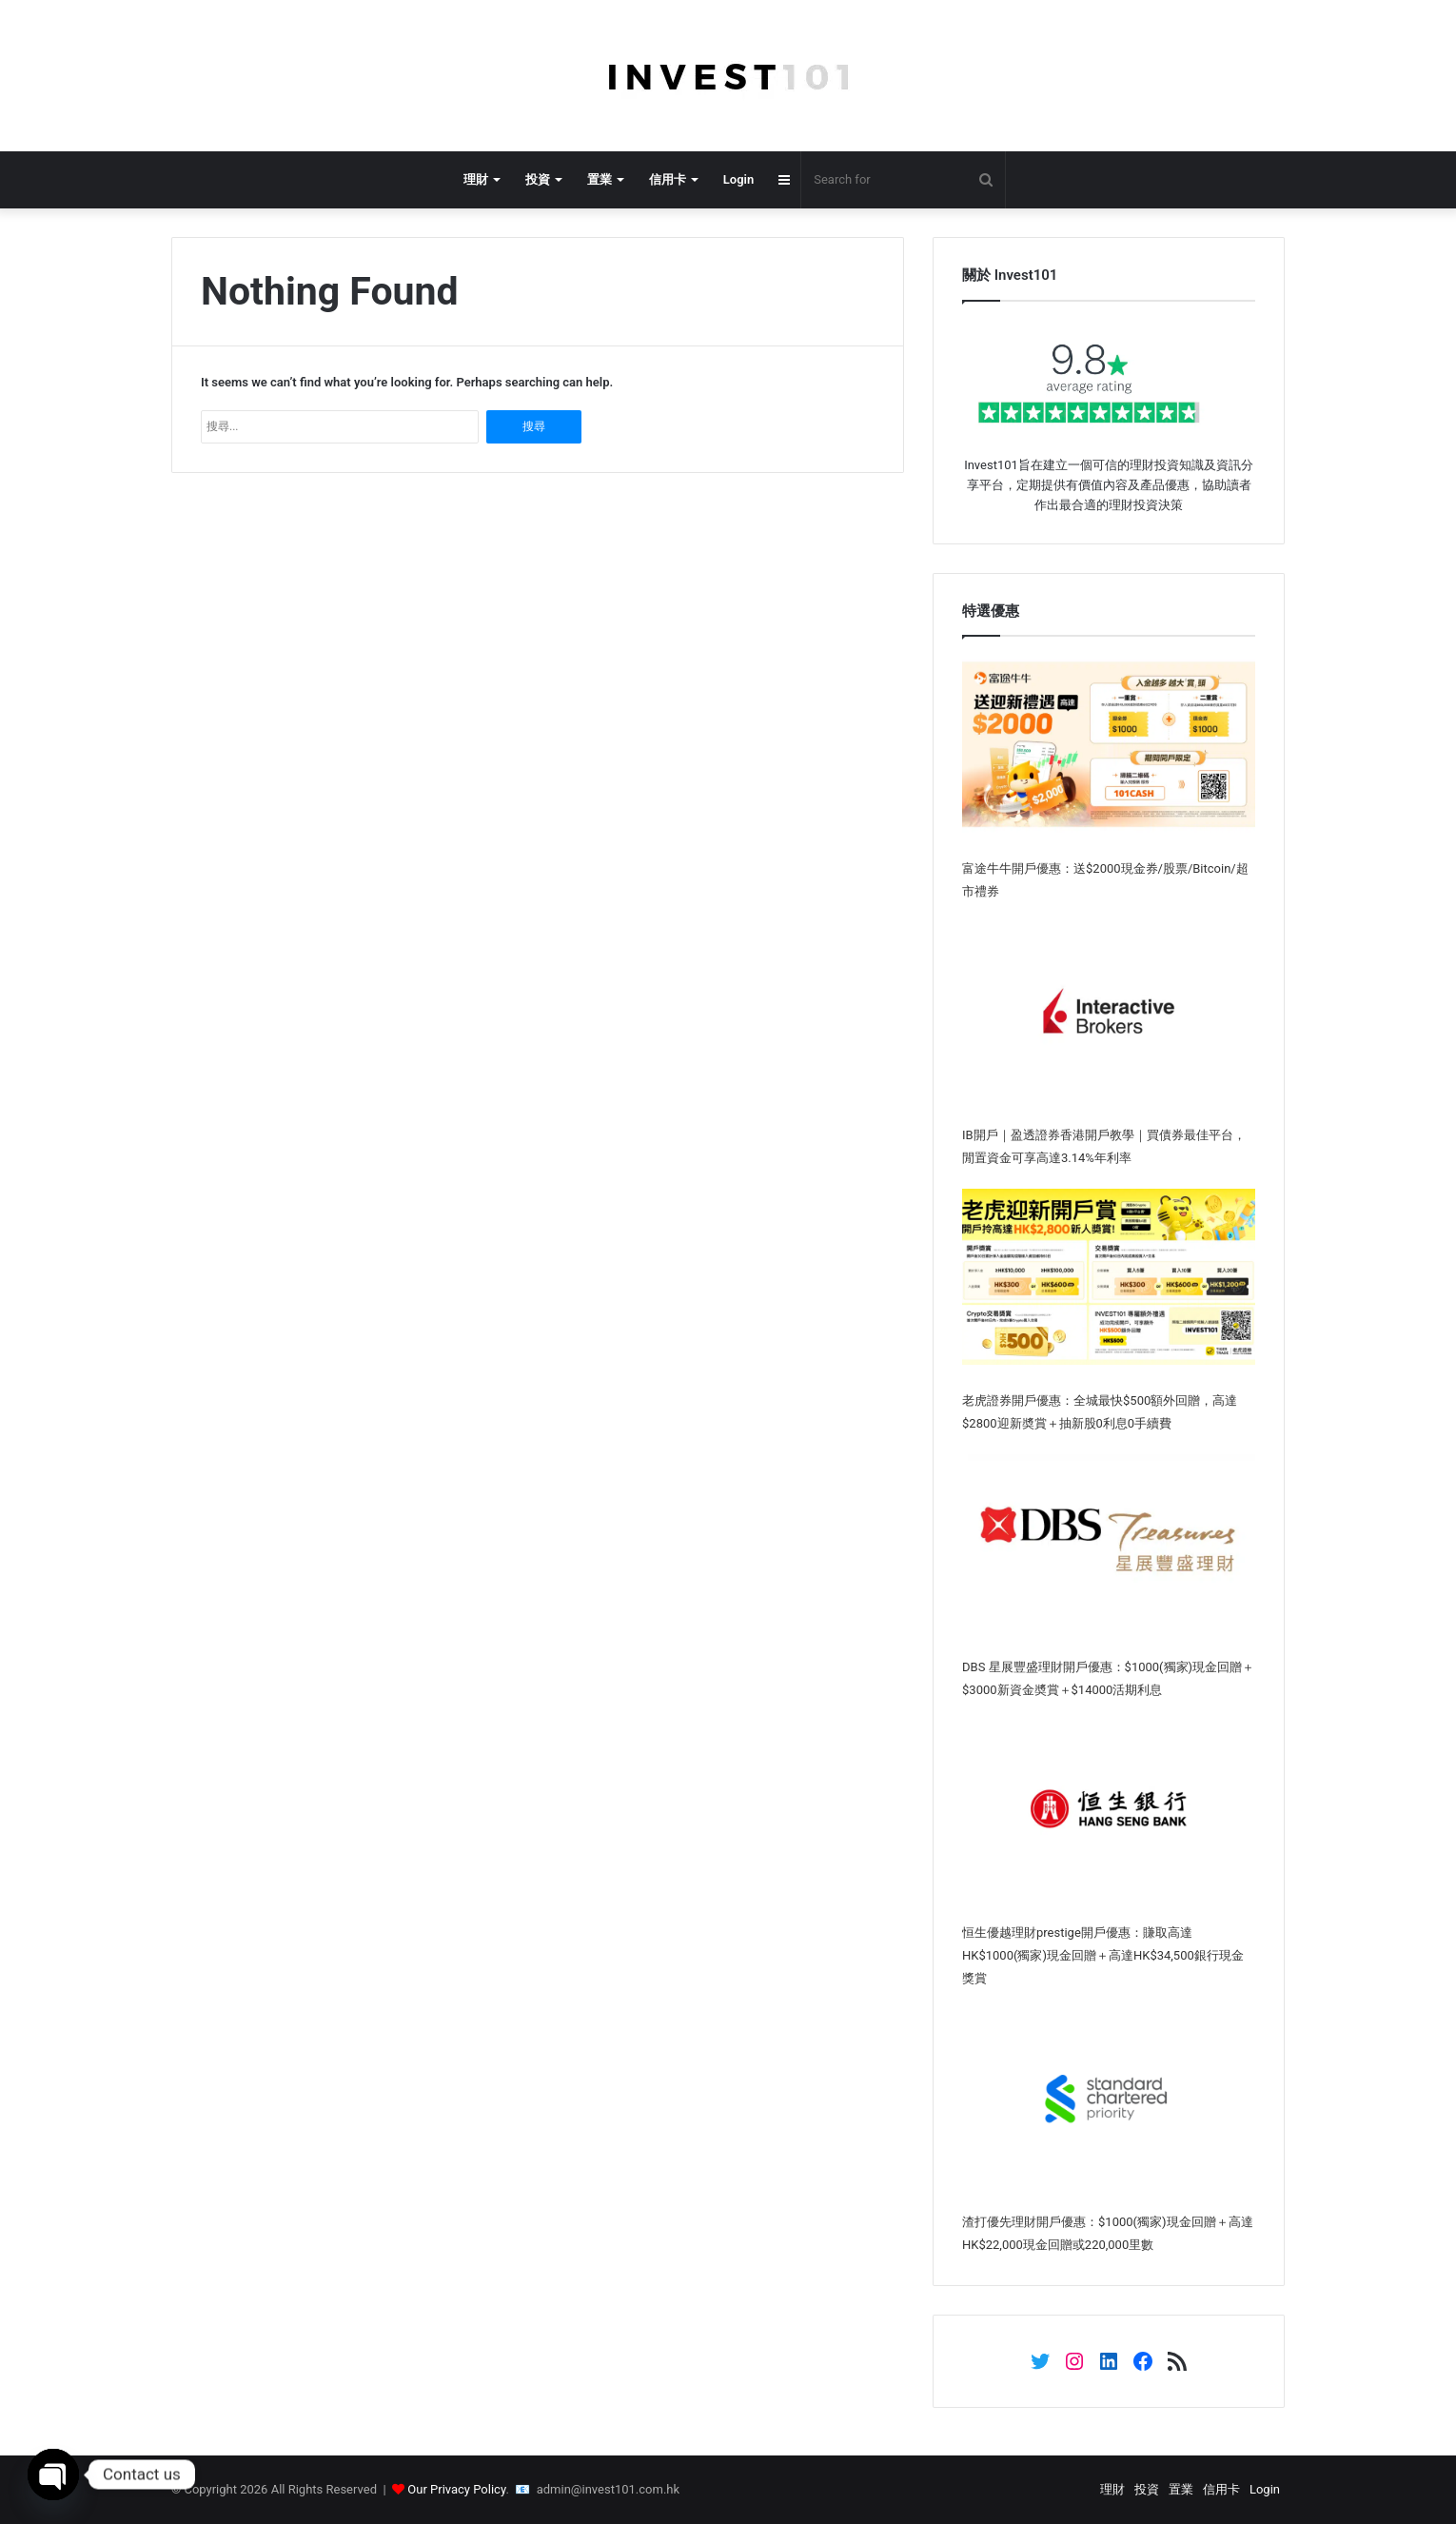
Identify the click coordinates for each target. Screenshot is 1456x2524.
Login (738, 179)
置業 (599, 179)
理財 (475, 179)
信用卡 (667, 179)
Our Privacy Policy (456, 2489)
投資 (537, 179)
